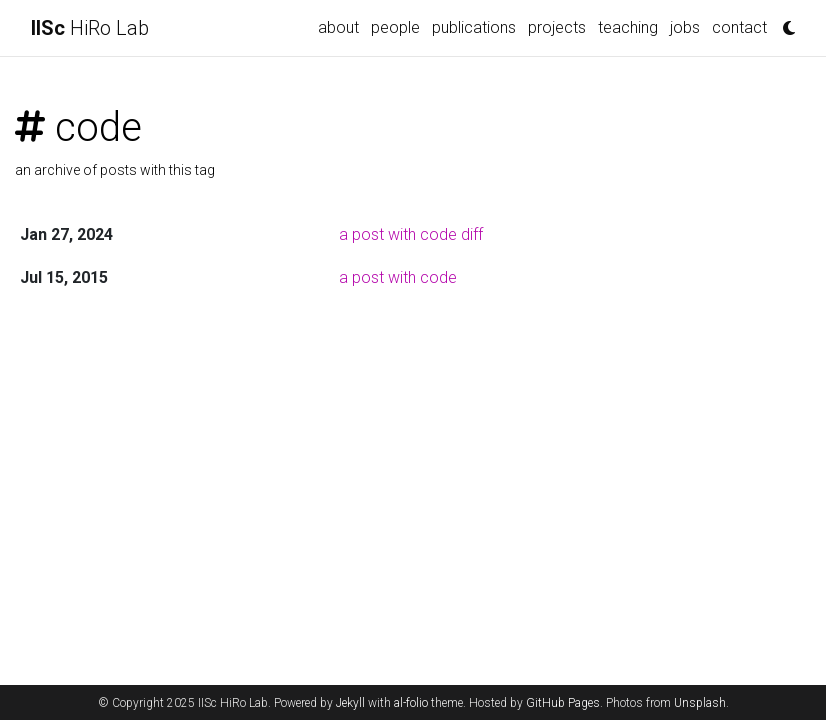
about (338, 27)
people (395, 27)
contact (739, 27)
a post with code (398, 277)
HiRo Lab (90, 28)
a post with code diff (411, 234)
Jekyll (350, 703)
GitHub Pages (563, 703)
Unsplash (700, 703)
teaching (628, 27)
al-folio (411, 703)
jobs (685, 27)
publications (474, 27)
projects (557, 27)
